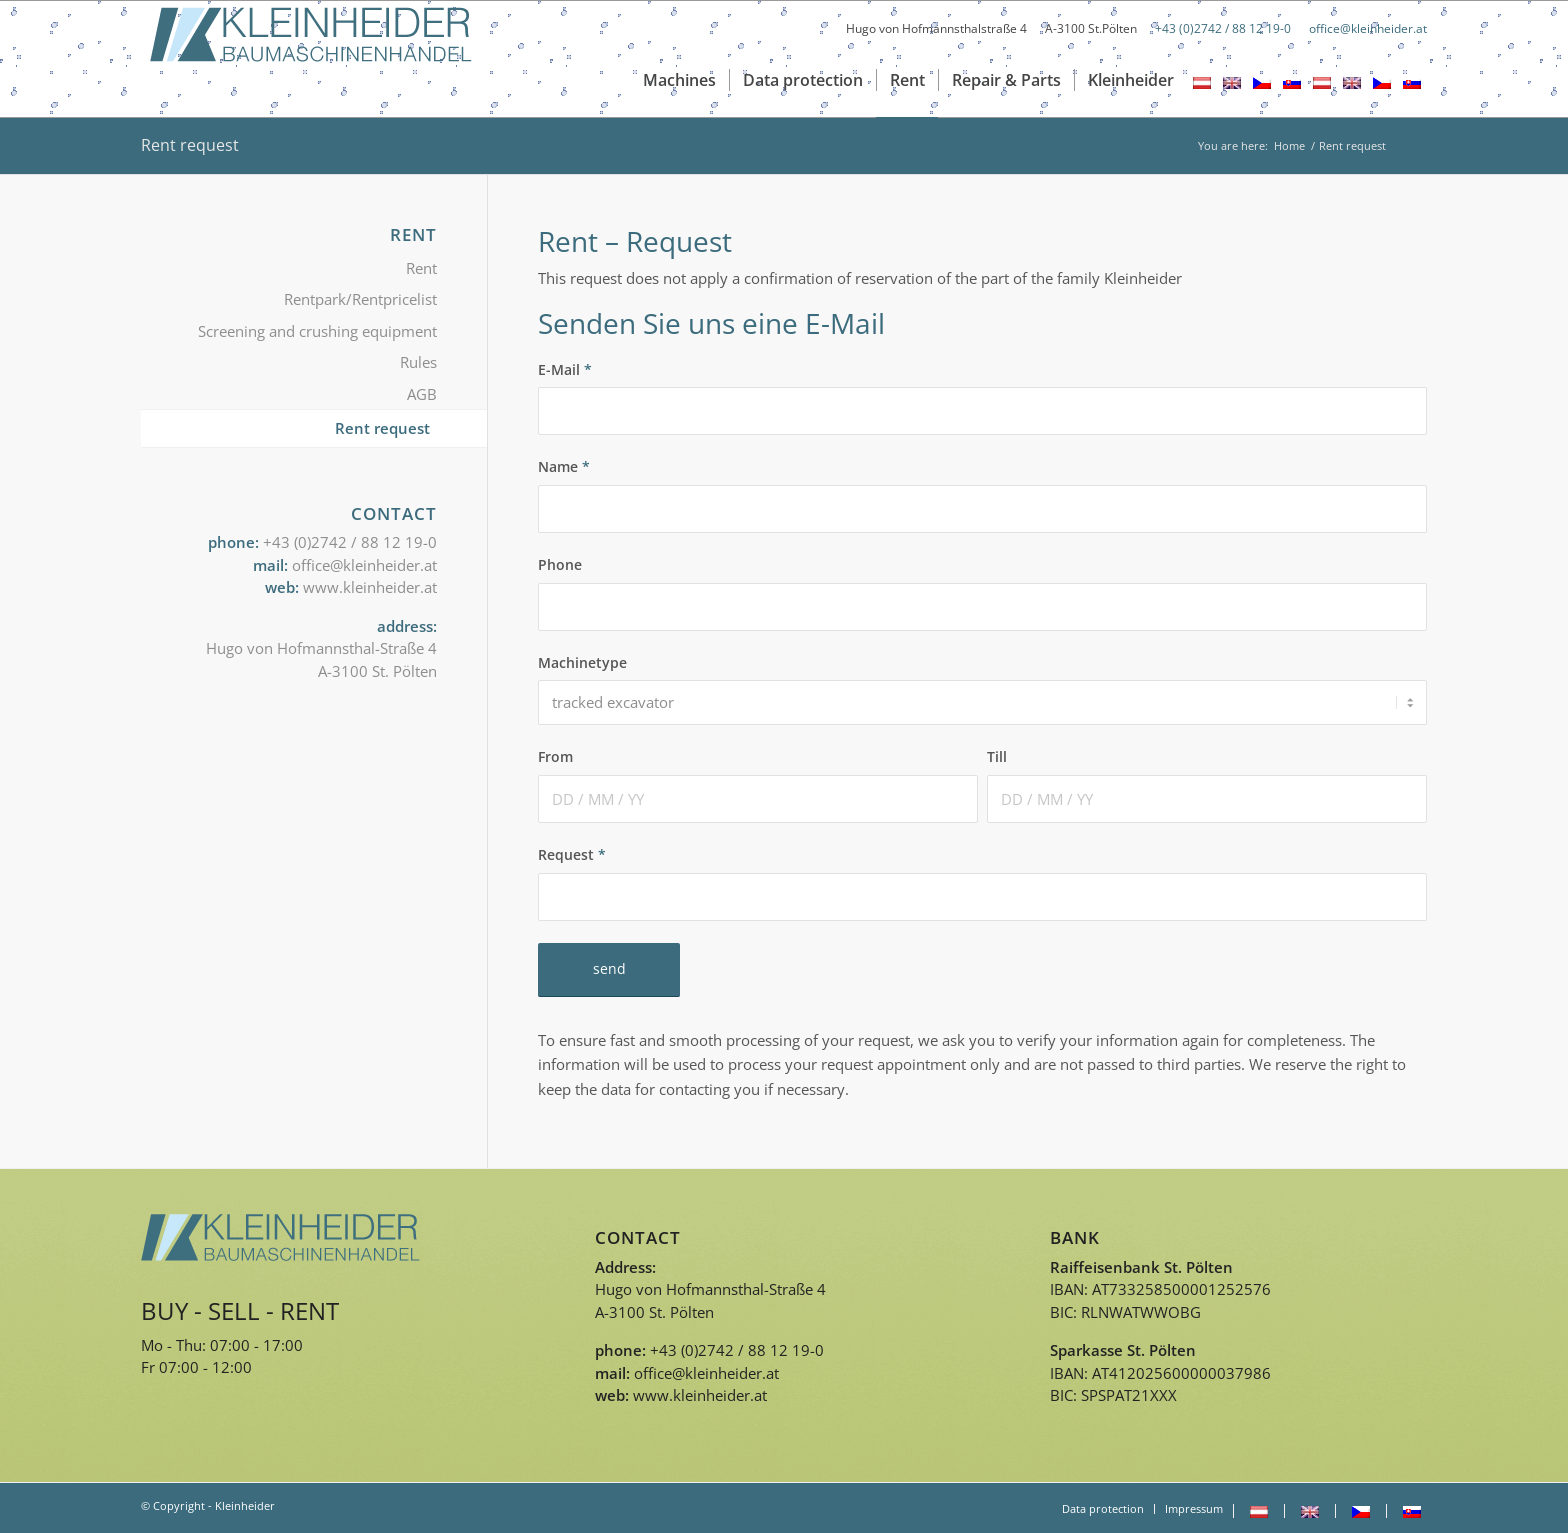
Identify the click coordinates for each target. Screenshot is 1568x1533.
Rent (421, 268)
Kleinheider (245, 1505)
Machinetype (582, 662)
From (555, 756)
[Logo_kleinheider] (311, 59)
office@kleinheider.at (1368, 28)
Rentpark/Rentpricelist (360, 299)
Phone (560, 564)
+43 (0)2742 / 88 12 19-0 (1223, 28)
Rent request (190, 145)
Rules (418, 362)
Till (997, 756)
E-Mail (565, 369)
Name (564, 466)
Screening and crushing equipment (317, 331)
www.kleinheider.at (370, 587)
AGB (422, 394)
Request (572, 854)
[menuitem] (679, 80)
